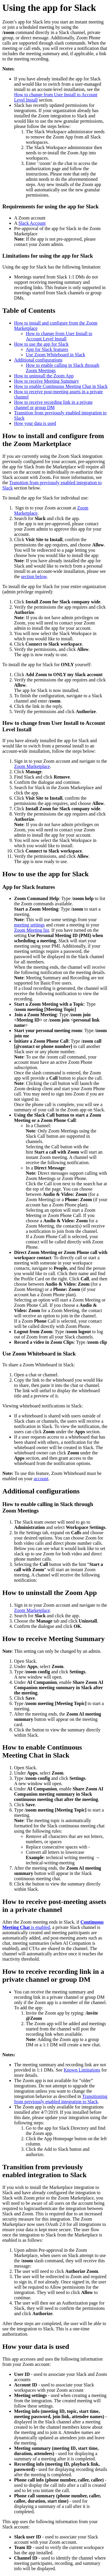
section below (34, 576)
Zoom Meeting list (31, 930)
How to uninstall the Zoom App (44, 375)
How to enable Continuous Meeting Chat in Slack (61, 386)
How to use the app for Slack (41, 344)
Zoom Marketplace (32, 766)
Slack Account (32, 223)
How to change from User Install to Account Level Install (59, 336)
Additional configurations (38, 359)
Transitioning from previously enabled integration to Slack (60, 2099)
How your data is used (35, 423)
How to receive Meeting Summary (46, 381)
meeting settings (29, 924)
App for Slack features (47, 349)
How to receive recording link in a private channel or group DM (53, 405)
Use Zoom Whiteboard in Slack (55, 354)
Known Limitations (82, 2069)
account (41, 1478)
